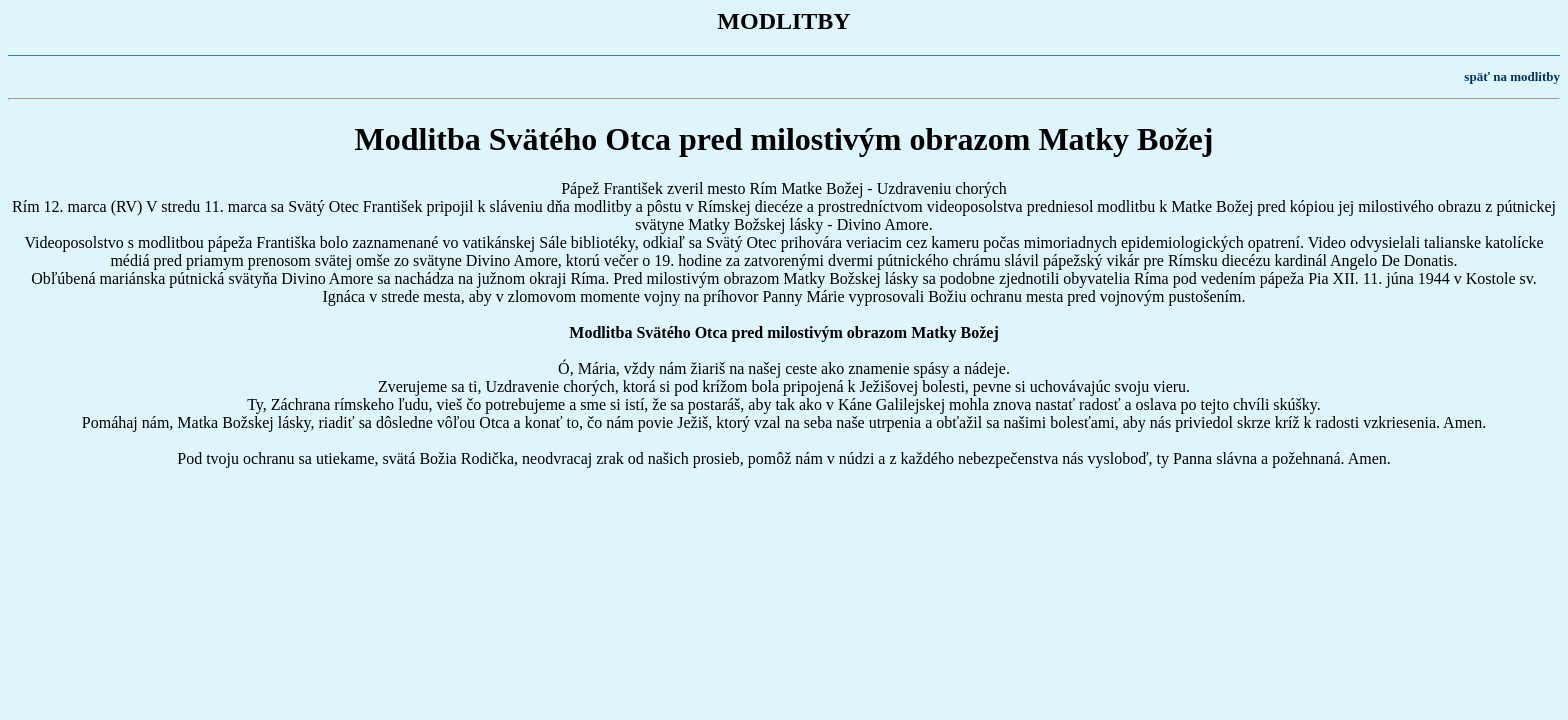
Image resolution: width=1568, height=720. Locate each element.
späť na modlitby (1512, 76)
